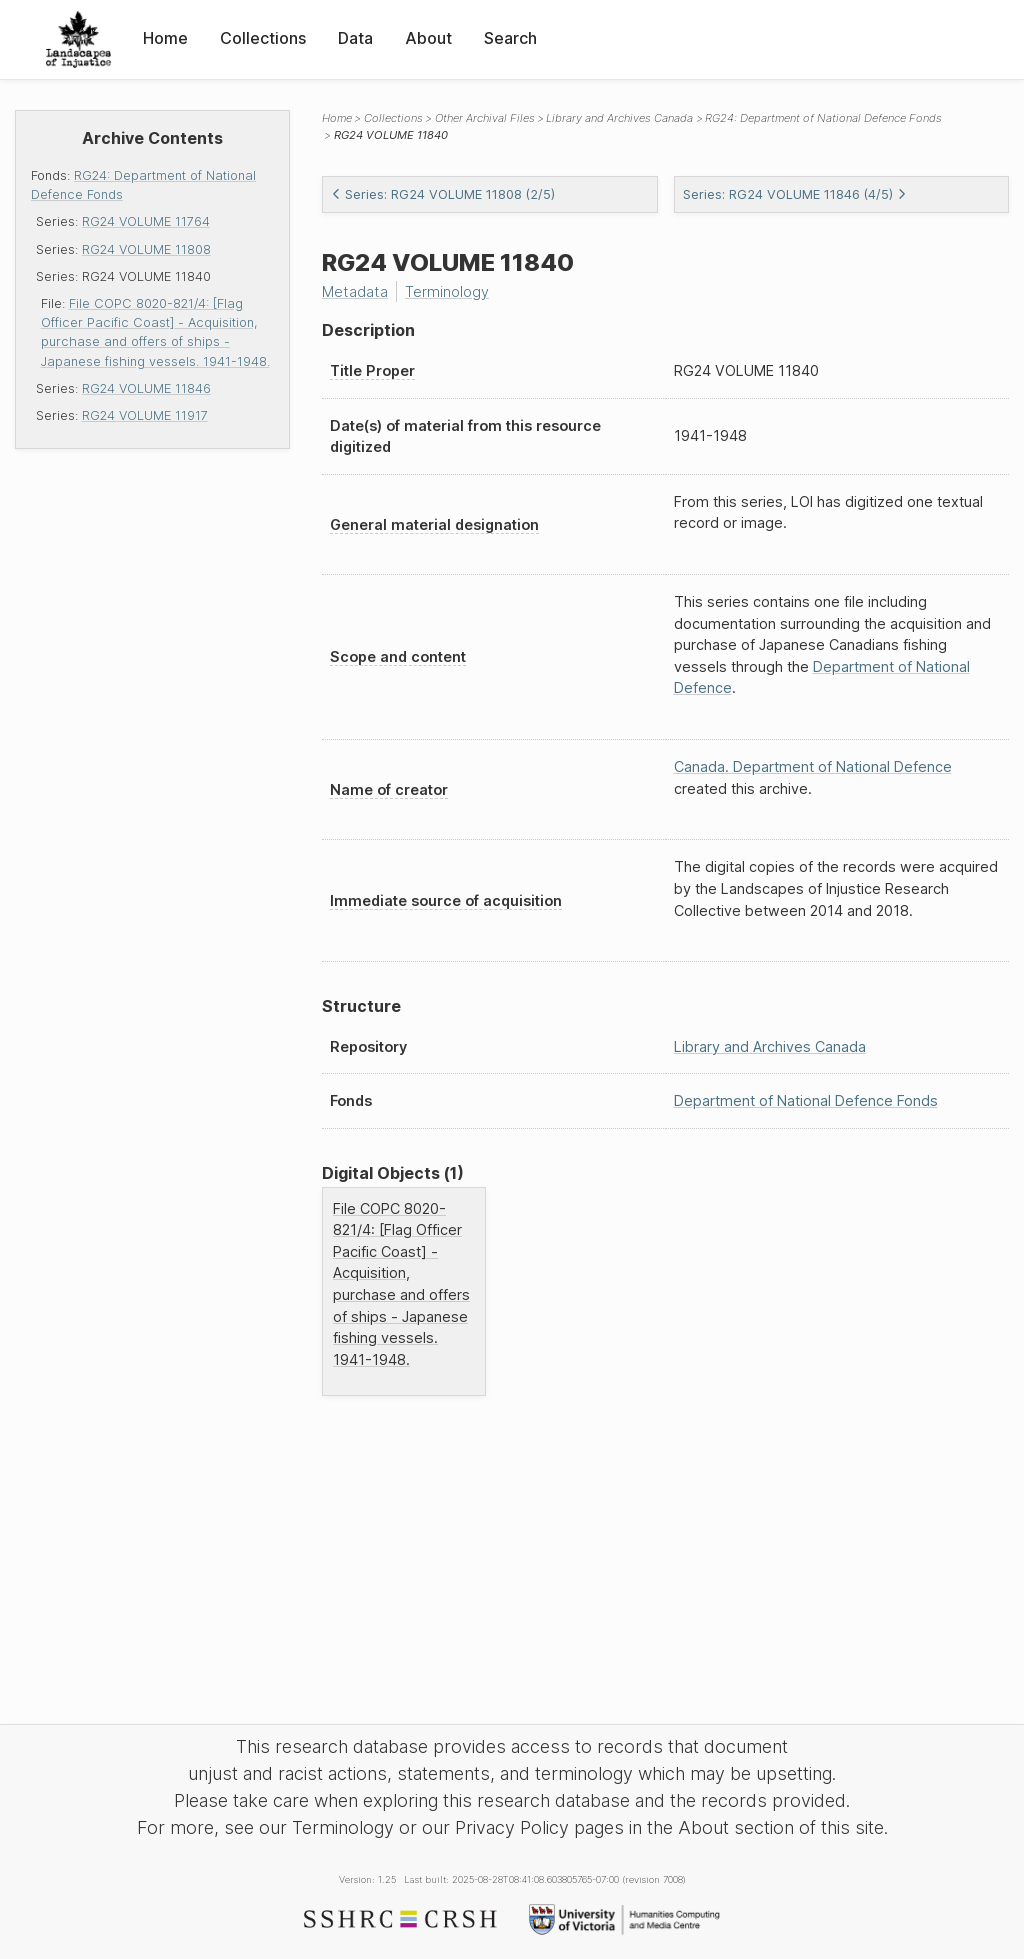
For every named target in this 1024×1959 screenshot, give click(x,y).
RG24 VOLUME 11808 (146, 249)
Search (510, 38)
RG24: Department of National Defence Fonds (823, 118)
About (428, 38)
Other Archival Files (485, 118)
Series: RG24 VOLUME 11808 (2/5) (443, 194)
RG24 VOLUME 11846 (146, 388)
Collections (263, 38)
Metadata (355, 291)
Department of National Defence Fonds (806, 1100)
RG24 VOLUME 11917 (145, 415)
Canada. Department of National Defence (813, 766)
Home (165, 38)
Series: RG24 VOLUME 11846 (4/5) (795, 194)
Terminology (447, 291)
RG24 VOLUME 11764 (146, 221)
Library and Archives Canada (619, 118)
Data (355, 38)
